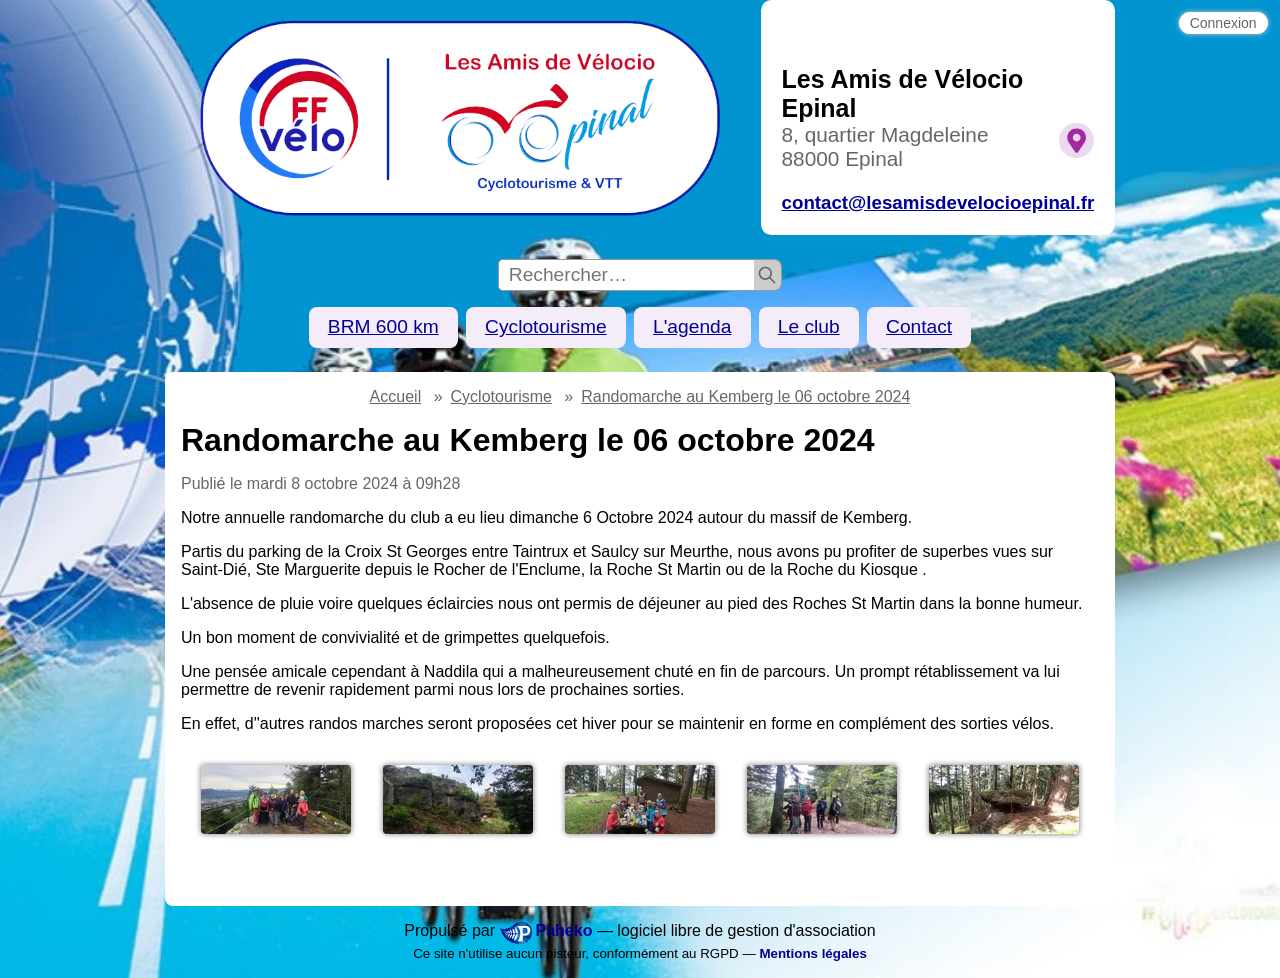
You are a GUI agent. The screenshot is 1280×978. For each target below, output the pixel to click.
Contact (919, 326)
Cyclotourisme (546, 326)
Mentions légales (812, 953)
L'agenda (692, 326)
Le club (809, 326)
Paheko (564, 930)
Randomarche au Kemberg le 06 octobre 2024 (745, 396)
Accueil (396, 396)
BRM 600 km (383, 326)
